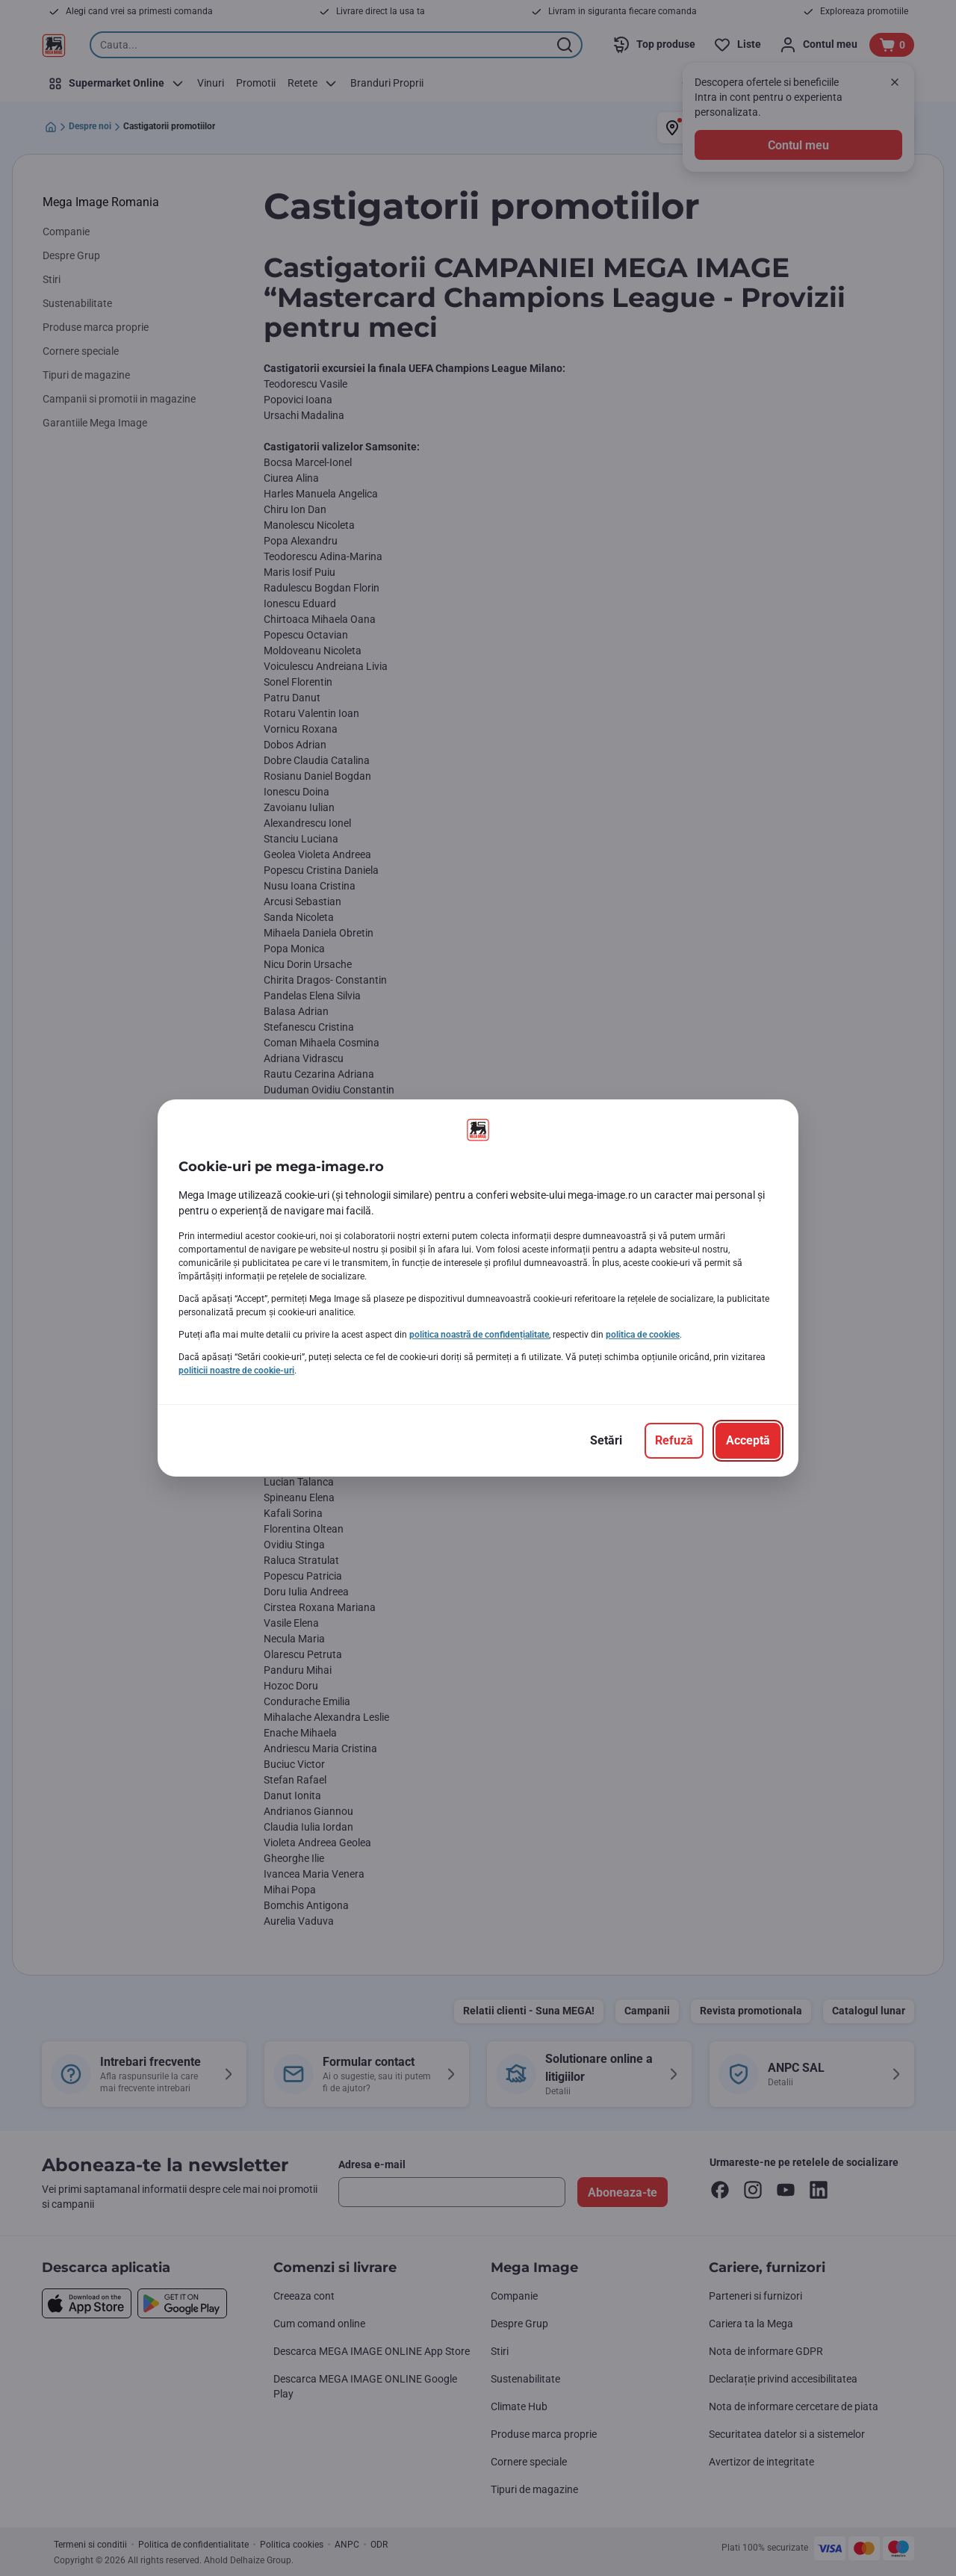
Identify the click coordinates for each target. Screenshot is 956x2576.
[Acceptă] (748, 1441)
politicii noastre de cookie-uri (236, 1370)
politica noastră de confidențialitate (479, 1334)
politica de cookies (643, 1334)
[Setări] (606, 1441)
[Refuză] (674, 1441)
